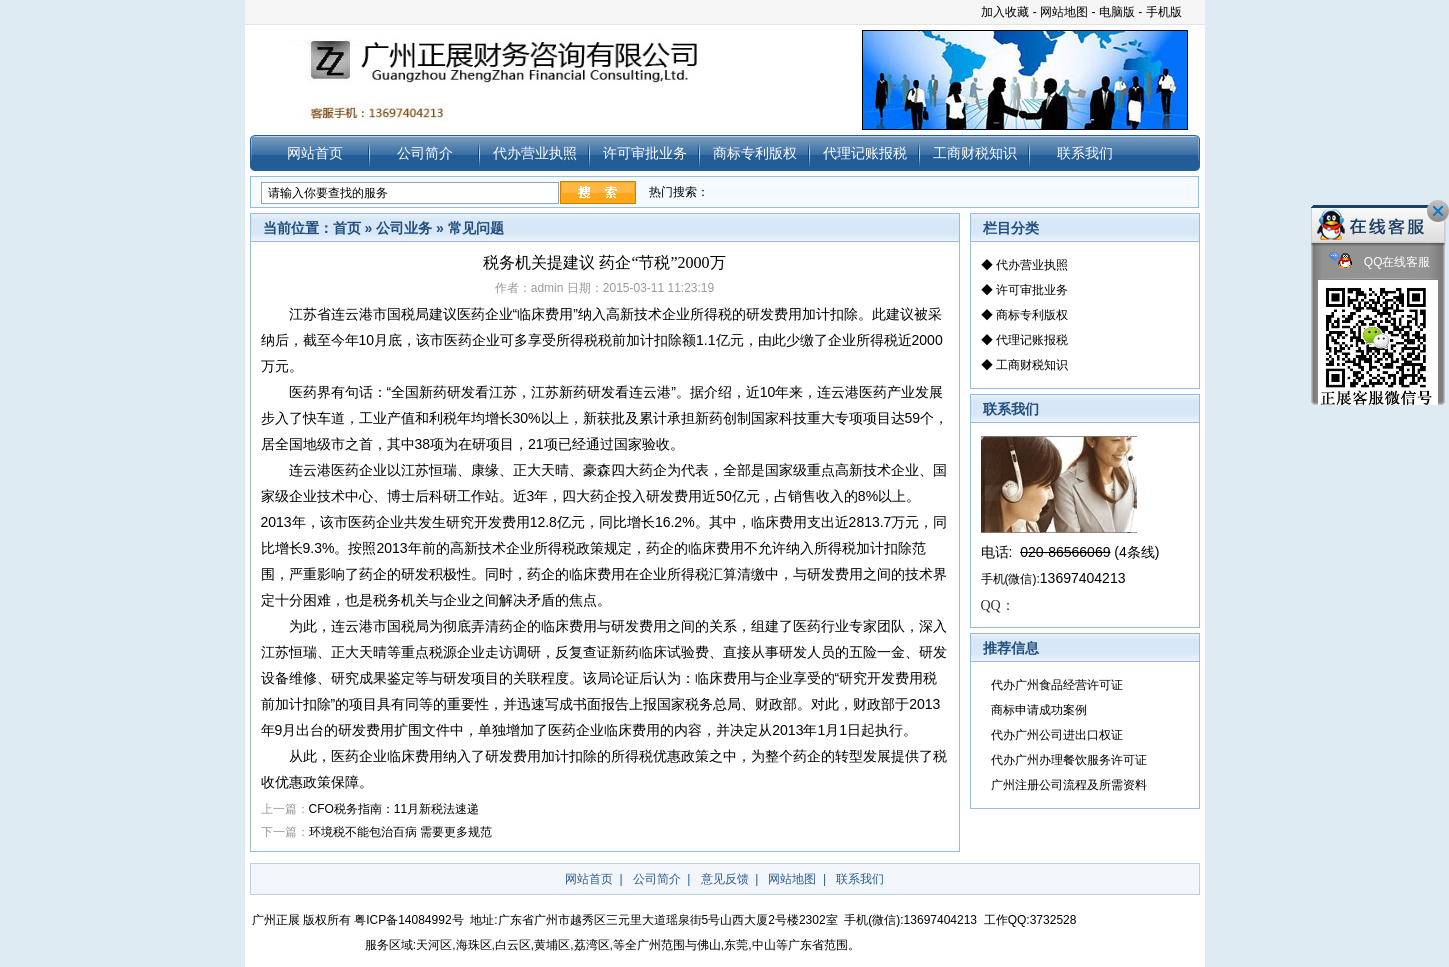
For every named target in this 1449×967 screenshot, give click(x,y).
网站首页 (315, 153)
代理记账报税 (865, 153)
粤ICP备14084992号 (408, 920)
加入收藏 (1005, 12)
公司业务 (404, 228)
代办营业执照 (535, 153)
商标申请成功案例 (1039, 710)
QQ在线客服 (1380, 262)
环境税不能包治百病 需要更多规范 (400, 832)
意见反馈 (725, 879)
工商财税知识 (975, 153)
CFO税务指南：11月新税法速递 (394, 809)
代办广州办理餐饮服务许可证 (1069, 760)
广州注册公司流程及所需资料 (1069, 785)
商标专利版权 (755, 153)
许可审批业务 (645, 153)
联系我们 (1085, 153)
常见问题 (476, 228)
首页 (347, 228)
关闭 (1438, 211)
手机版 (1164, 12)
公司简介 (425, 153)
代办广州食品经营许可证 (1057, 685)
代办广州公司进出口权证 (1057, 735)
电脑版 (1117, 12)
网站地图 (1064, 12)
